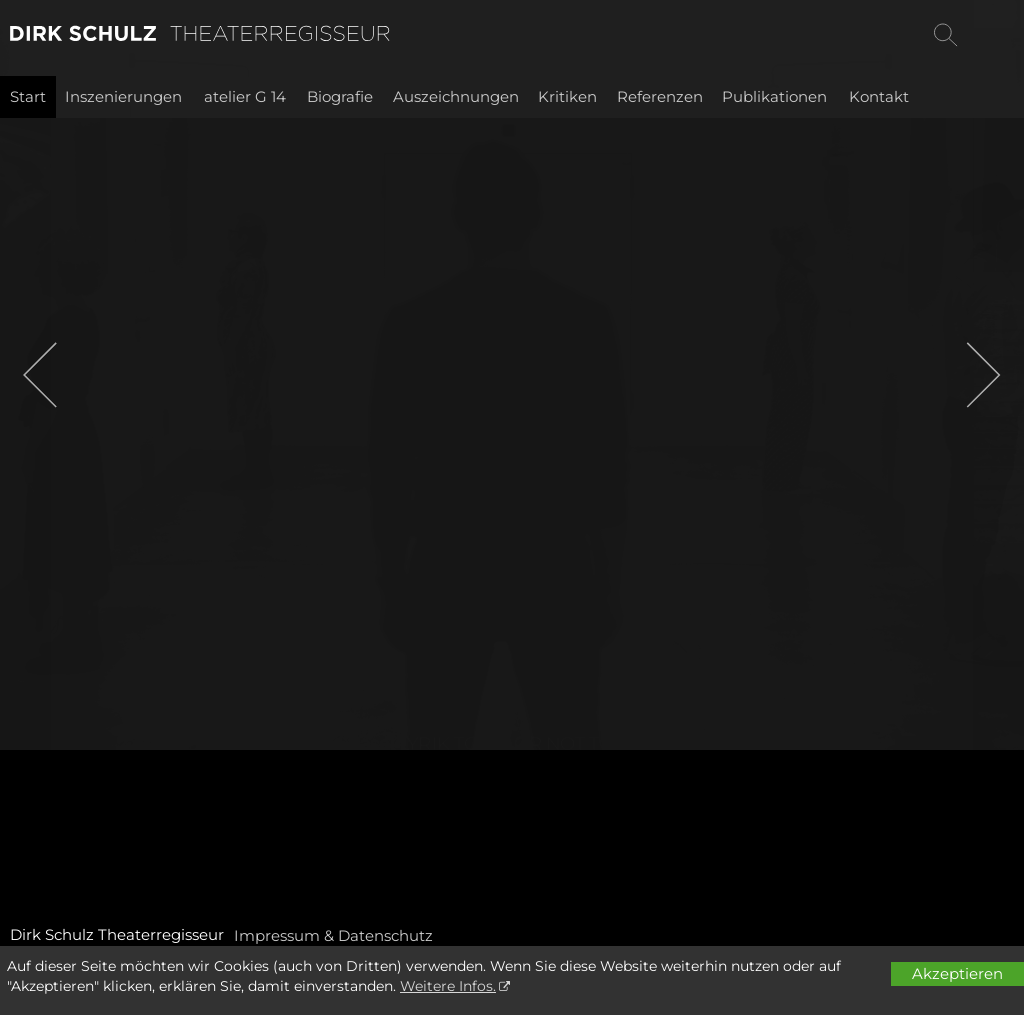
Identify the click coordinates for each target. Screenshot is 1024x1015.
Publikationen (774, 96)
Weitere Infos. (448, 986)
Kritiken (567, 96)
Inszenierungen (123, 96)
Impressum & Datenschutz (333, 935)
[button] (40, 375)
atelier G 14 (245, 96)
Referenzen (660, 96)
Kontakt (879, 96)
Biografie (340, 96)
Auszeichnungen (456, 96)
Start (28, 96)
